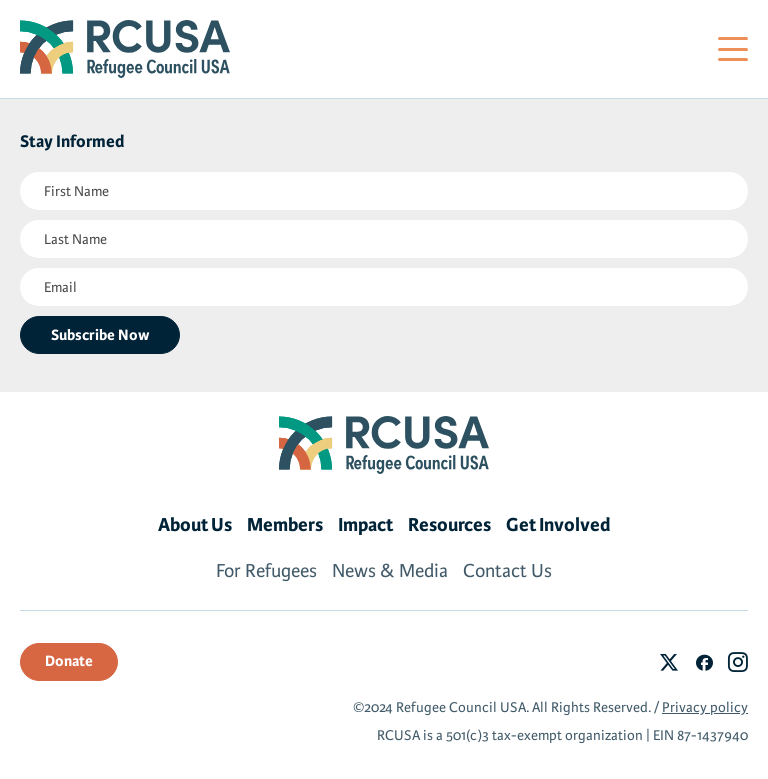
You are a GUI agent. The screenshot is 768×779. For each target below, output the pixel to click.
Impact (365, 525)
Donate (69, 661)
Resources (449, 525)
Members (285, 525)
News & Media (390, 571)
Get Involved (558, 525)
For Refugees (266, 571)
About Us (195, 525)
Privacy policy (705, 707)
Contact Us (507, 571)
